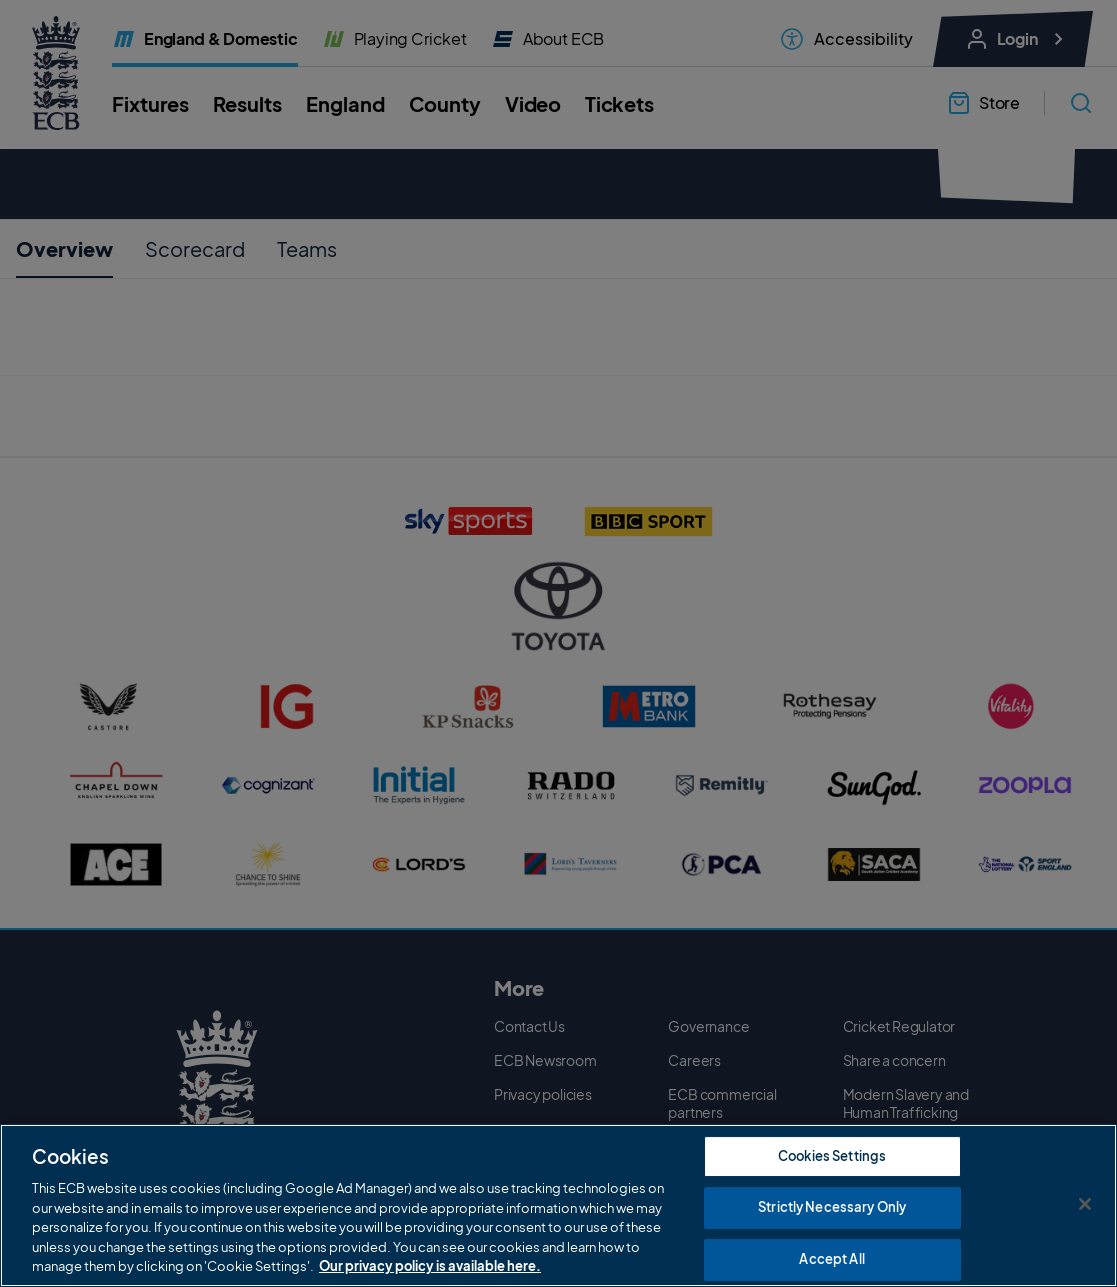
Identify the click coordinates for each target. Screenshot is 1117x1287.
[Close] (1085, 1205)
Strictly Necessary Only (832, 1209)
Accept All (831, 1260)
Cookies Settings (832, 1157)
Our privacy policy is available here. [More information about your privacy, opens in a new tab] (430, 1268)
